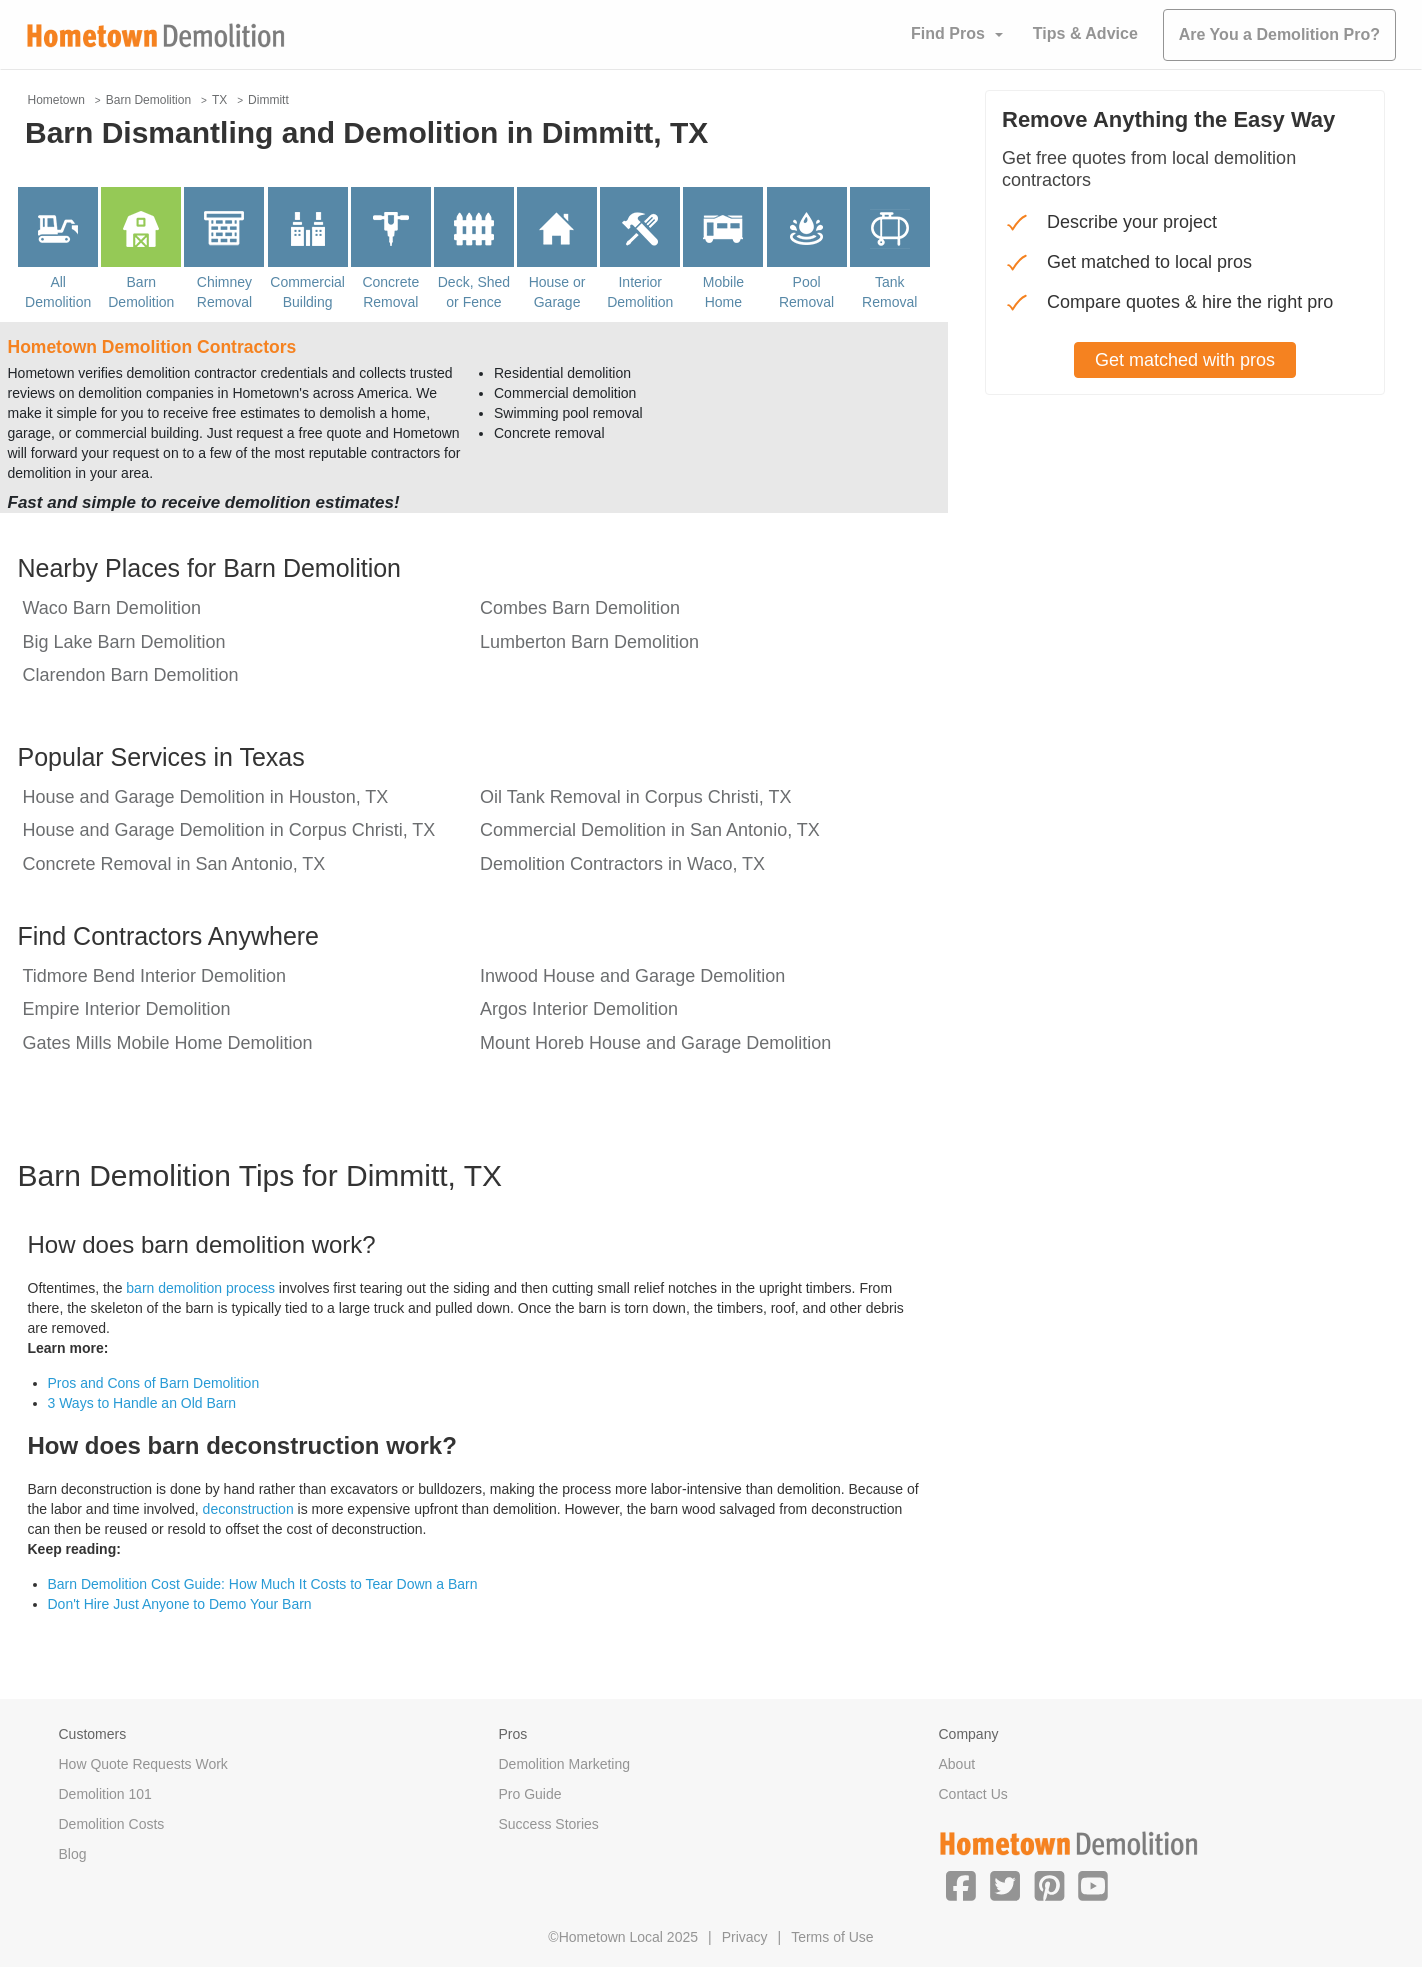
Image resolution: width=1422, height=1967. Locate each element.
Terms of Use (832, 1937)
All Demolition (58, 292)
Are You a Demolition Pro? (1279, 34)
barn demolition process (200, 1288)
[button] (961, 1885)
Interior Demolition (640, 292)
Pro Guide (530, 1794)
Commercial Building (307, 292)
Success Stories (549, 1824)
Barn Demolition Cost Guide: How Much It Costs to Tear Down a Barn (263, 1584)
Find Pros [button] (948, 33)
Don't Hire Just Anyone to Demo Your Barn (180, 1604)
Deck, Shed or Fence (474, 292)
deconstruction (248, 1509)
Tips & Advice (1085, 33)
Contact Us (973, 1794)
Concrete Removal (390, 292)
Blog (73, 1854)
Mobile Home (723, 292)
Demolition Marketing (565, 1764)
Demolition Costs (112, 1824)
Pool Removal (806, 292)
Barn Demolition (141, 292)
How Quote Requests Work (143, 1764)
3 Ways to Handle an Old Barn (142, 1403)
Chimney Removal (224, 292)
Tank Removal (889, 292)
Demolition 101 (105, 1794)
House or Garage (557, 292)
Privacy (745, 1937)
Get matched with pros (1185, 360)
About (957, 1764)
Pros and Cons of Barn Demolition (154, 1383)
